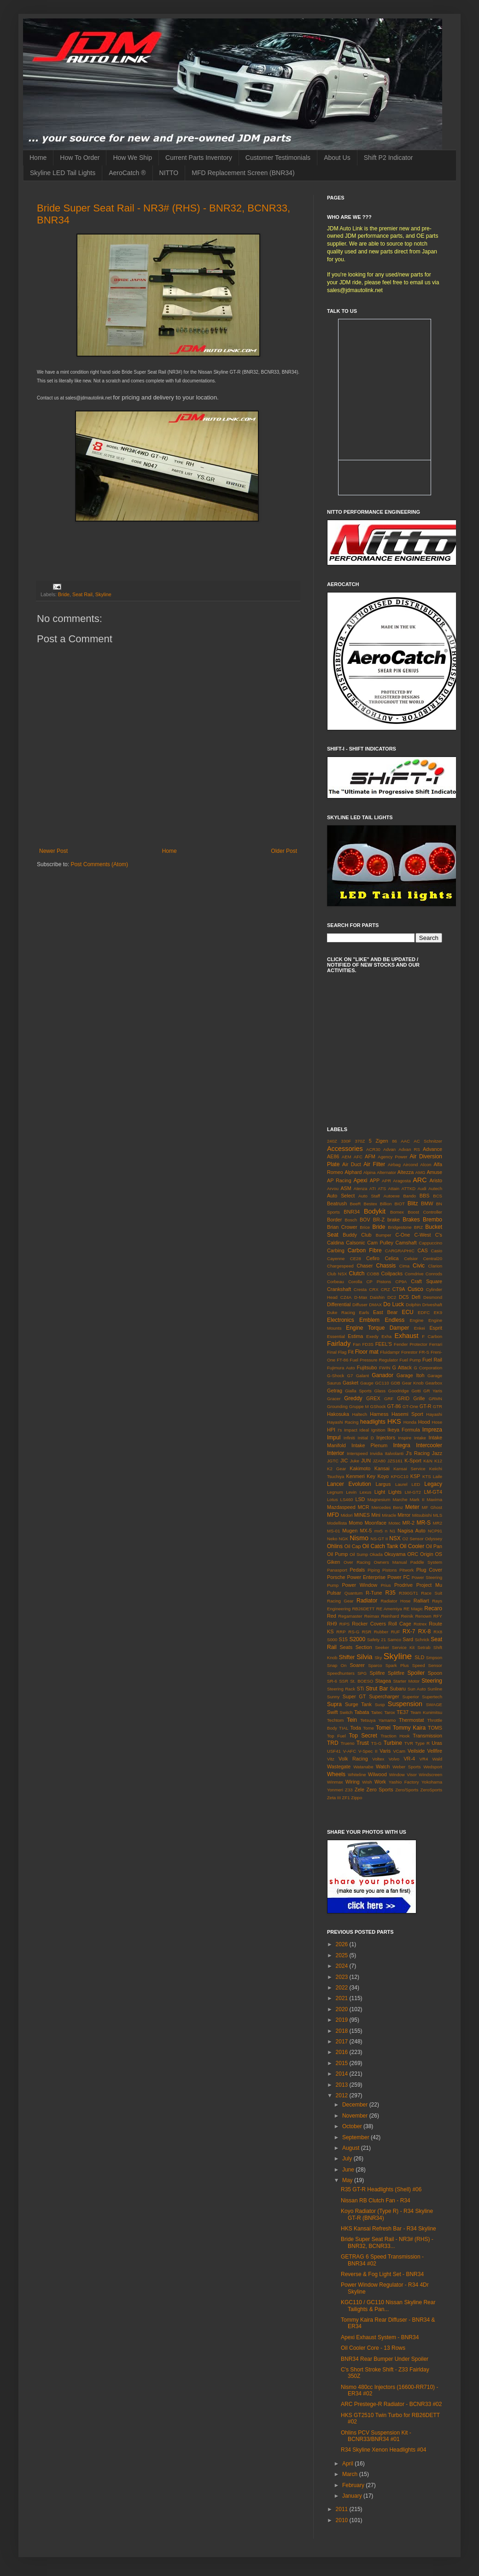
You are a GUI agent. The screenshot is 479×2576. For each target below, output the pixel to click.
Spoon (435, 1673)
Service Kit (403, 1647)
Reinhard (390, 1616)
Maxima (434, 1499)
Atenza (361, 1188)
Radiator (366, 1600)
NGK (343, 1538)
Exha (386, 1336)
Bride (64, 594)
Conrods (434, 1273)
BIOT (399, 1203)
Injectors (385, 1437)
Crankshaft (339, 1289)
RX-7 (409, 1631)
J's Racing (418, 1453)
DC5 (404, 1297)
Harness (379, 1414)
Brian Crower (342, 1227)
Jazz (437, 1453)
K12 (438, 1460)
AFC (358, 1156)
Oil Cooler (412, 1546)
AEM (346, 1156)
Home (38, 157)
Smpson (434, 1657)
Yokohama (431, 1781)
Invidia (376, 1453)
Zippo (356, 1797)
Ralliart (421, 1600)
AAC (405, 1141)
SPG (362, 1673)
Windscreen (430, 1774)
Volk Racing (353, 1758)
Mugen (349, 1530)
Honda (409, 1422)
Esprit (435, 1328)
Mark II (417, 1499)
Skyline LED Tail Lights (62, 172)
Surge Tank (358, 1704)
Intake (420, 1437)
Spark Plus (397, 1665)
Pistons (389, 1570)
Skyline (103, 594)
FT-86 (342, 1359)
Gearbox (433, 1382)
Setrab (423, 1647)
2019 (343, 2020)
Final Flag (336, 1352)
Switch (345, 1712)
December (355, 2104)
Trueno (348, 1743)
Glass (380, 1390)
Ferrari (435, 1344)
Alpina (369, 1172)
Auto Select (341, 1195)
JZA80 (379, 1460)
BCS (437, 1195)
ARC (419, 1180)
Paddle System (426, 1562)
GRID (403, 1398)
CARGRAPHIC (400, 1250)
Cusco (415, 1289)
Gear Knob (412, 1382)
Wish (367, 1781)
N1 (392, 1530)
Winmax (335, 1781)
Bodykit (375, 1211)
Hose (437, 1422)
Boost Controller (425, 1212)
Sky (378, 1657)
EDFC (424, 1312)
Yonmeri (335, 1789)
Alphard (353, 1172)
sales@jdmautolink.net (355, 290)
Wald (437, 1758)
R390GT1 (408, 1593)
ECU (407, 1312)
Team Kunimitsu (426, 1712)
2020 (343, 2009)
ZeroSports (431, 1789)
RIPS (344, 1623)
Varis (385, 1751)
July (348, 2158)
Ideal (364, 1429)
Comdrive (414, 1273)
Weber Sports (406, 1766)
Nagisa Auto (411, 1530)
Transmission (427, 1735)
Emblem (369, 1320)
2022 (343, 1987)
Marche (400, 1499)
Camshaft (406, 1242)
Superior (410, 1696)
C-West (423, 1235)
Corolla (355, 1281)
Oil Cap (352, 1546)
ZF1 (346, 1797)
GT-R (426, 1406)
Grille (419, 1398)
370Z (360, 1141)
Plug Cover (429, 1570)
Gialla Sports (358, 1390)
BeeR (355, 1203)
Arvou (333, 1188)
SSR (343, 1681)
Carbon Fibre (365, 1250)
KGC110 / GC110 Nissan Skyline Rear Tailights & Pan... (388, 2305)
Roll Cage (399, 1623)
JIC (344, 1460)
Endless (394, 1320)
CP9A (401, 1281)
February (354, 2485)
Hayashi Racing (342, 1422)
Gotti (416, 1390)
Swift (332, 1712)
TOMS (435, 1728)
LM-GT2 (413, 1492)
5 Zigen (378, 1141)
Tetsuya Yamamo (378, 1720)
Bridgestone (399, 1227)
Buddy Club (357, 1235)
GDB (395, 1382)
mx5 (378, 1530)
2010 (343, 2520)
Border (334, 1219)
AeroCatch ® (127, 172)
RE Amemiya (389, 1608)
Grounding (337, 1406)
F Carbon (432, 1336)
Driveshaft (432, 1304)
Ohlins (335, 1546)
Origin (426, 1554)
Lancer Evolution (349, 1484)
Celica (392, 1258)
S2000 (357, 1639)
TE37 (403, 1712)
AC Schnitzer (428, 1141)
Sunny (333, 1696)
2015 (343, 2063)
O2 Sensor (413, 1538)
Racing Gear (340, 1600)
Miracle (389, 1515)
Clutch (357, 1273)
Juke (354, 1460)
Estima (355, 1336)
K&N (427, 1460)
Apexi (360, 1180)
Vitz (330, 1758)
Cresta (360, 1289)
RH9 (332, 1623)
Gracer (333, 1398)
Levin (351, 1492)
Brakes (411, 1219)
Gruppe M (359, 1406)
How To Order (79, 157)
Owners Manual (390, 1562)
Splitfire (396, 1673)
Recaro (433, 1608)
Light (379, 1492)
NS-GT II (379, 1538)
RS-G (353, 1631)
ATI (372, 1188)
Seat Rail (82, 594)
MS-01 (333, 1530)
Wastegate (338, 1766)
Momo (355, 1523)
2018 (343, 2031)
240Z (332, 1141)
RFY (437, 1616)
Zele (359, 1789)
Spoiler (416, 1673)
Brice (365, 1227)
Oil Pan (434, 1546)
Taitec (376, 1712)
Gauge (367, 1382)
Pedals (357, 1570)
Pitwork (406, 1570)
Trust (362, 1743)
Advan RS (409, 1149)
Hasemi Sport (407, 1414)
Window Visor (403, 1774)
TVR (408, 1743)
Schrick (422, 1639)
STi (360, 1688)
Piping (374, 1570)
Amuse (434, 1172)
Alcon (425, 1164)
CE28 (355, 1258)
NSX (395, 1538)
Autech (435, 1188)
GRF (388, 1398)
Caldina (335, 1242)
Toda (355, 1728)
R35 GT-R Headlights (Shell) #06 (381, 2189)
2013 (343, 2085)
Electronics (340, 1320)
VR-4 (409, 1758)
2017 (343, 2041)
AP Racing (339, 1180)
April (348, 2463)
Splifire (377, 1673)
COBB (373, 1273)
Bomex (397, 1212)
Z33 (349, 1789)
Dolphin (413, 1304)
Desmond (432, 1297)
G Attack (402, 1367)
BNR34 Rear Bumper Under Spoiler (384, 2359)
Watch (383, 1766)
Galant (362, 1375)
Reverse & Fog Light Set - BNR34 (382, 2274)
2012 (343, 2095)
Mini (375, 1515)
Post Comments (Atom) (99, 864)
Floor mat (367, 1352)
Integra (401, 1445)
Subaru (398, 1688)
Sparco (375, 1665)
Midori (347, 1515)
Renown (423, 1616)
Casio (436, 1250)
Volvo (394, 1758)
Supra (334, 1704)
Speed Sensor (427, 1665)
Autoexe (392, 1195)
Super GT (354, 1696)
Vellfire (434, 1751)
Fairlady (338, 1343)
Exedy (372, 1336)
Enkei (419, 1328)
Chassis (386, 1265)
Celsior (411, 1258)
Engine (417, 1320)
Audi (422, 1188)
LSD (360, 1499)
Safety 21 (376, 1639)
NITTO (169, 172)
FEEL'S (383, 1344)
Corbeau (335, 1281)
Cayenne (336, 1258)
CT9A (398, 1289)
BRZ (418, 1227)
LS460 (346, 1499)
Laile (437, 1476)
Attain (394, 1188)
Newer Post (53, 851)
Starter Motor (406, 1681)
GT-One (410, 1406)
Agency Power (392, 1156)
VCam (399, 1751)
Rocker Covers (369, 1623)
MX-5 (366, 1530)
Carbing (336, 1250)
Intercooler (429, 1445)
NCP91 (435, 1530)
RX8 (437, 1631)
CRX (373, 1289)
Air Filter (374, 1164)
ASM (345, 1188)
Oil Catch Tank (380, 1546)
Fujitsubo (367, 1367)
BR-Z (379, 1219)
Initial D (366, 1437)
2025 (343, 1955)
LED (416, 1484)
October (352, 2126)
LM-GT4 (433, 1492)
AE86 (333, 1156)
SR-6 (332, 1681)
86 (394, 1141)
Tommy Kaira (409, 1728)
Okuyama (394, 1554)
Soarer (357, 1665)
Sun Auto (417, 1688)
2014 (343, 2074)
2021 (343, 1998)
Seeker (382, 1647)
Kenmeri (355, 1476)
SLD (419, 1657)
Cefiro (373, 1258)
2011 (343, 2509)
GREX (373, 1398)
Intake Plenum (369, 1445)
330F (346, 1141)
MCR (363, 1507)
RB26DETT (363, 1608)
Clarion (435, 1265)
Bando (409, 1195)
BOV (365, 1219)
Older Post (284, 851)
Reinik (407, 1616)
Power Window (359, 1585)
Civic (419, 1265)
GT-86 (394, 1406)
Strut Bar (377, 1688)
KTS (426, 1476)
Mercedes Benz (387, 1507)
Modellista (337, 1523)
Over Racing (357, 1562)
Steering (431, 1681)
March (350, 2474)
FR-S (424, 1352)
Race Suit (431, 1593)
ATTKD (408, 1188)
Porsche (336, 1577)
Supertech (432, 1696)
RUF (395, 1631)
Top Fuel (336, 1735)
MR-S (423, 1523)
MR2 (437, 1523)
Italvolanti (394, 1453)
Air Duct (351, 1164)
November (355, 2115)
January (352, 2496)
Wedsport (432, 1766)
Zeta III (334, 1797)
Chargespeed (340, 1265)
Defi (416, 1297)
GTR (437, 1406)
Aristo (435, 1180)
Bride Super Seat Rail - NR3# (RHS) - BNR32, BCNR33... (387, 2242)
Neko (332, 1538)
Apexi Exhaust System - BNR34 (380, 2337)
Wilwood (377, 1774)
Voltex (378, 1758)
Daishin (377, 1297)
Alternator (386, 1172)
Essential (336, 1336)
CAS (422, 1250)
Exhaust (407, 1335)
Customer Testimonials (277, 157)
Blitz (413, 1203)
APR (386, 1180)
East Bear (385, 1312)
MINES (362, 1515)
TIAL (343, 1728)
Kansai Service (409, 1468)
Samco (394, 1639)
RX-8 (424, 1631)
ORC (412, 1554)
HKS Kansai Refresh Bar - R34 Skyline (388, 2228)
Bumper (383, 1235)
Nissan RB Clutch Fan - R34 (375, 2200)
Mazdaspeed (341, 1507)
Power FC (398, 1577)
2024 (343, 1966)
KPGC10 (400, 1476)
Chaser (365, 1265)
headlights (373, 1422)
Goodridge (398, 1390)
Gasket (350, 1382)
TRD (333, 1743)
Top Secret (363, 1735)
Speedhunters (341, 1673)
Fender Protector (410, 1344)
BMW (427, 1203)
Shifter (347, 1657)
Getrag (334, 1390)
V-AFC (349, 1751)
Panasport (337, 1570)
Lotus (332, 1499)
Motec (394, 1523)
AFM (370, 1156)
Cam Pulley (380, 1242)
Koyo (383, 1476)
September (356, 2137)
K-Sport (412, 1460)
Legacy (433, 1484)
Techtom (335, 1720)
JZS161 (395, 1460)
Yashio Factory (404, 1781)
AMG (420, 1172)
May (348, 2180)
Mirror (403, 1515)
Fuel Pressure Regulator (374, 1359)
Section (364, 1647)
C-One (402, 1235)
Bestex (370, 1203)
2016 (343, 2052)
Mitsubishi (422, 1515)
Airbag (394, 1164)
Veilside (416, 1751)
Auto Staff (369, 1195)
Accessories (345, 1148)
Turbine (393, 1743)
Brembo (432, 1219)
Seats (346, 1647)
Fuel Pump (410, 1359)
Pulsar (334, 1593)
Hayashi (434, 1414)
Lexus (366, 1492)
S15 (343, 1639)
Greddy (353, 1398)
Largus (383, 1484)
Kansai (382, 1468)
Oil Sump (359, 1554)
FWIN (385, 1367)
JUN (366, 1460)
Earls (364, 1312)
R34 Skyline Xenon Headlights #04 (383, 2450)
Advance (432, 1149)
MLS (437, 1515)
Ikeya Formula (403, 1429)
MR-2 (409, 1523)
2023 (343, 1977)
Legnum (335, 1492)
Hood (424, 1422)
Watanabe (363, 1766)
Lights (395, 1492)
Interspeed (357, 1453)
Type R (422, 1743)
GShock (378, 1406)
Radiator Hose (395, 1600)
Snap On (336, 1665)
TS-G (376, 1743)
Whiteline (357, 1774)
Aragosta (401, 1180)
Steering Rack (341, 1688)
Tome (368, 1728)
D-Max (360, 1297)
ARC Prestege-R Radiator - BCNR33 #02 (391, 2404)
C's (438, 1235)
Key (371, 1476)
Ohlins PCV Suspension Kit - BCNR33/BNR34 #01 (376, 2435)
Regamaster (350, 1616)
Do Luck (393, 1304)
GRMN (435, 1398)
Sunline (434, 1688)
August (351, 2148)
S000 (332, 1639)
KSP (415, 1476)
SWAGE (434, 1704)
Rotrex (420, 1623)
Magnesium (379, 1499)
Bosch (351, 1219)
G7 (350, 1375)
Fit (350, 1352)
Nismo (359, 1538)
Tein (352, 1720)
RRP (340, 1631)
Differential (338, 1304)
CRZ (385, 1289)
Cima (404, 1265)
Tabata (361, 1712)
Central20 (432, 1258)
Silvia (364, 1657)
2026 (343, 1944)
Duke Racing (341, 1312)
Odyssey (433, 1538)
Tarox (389, 1712)
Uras (437, 1743)
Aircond (410, 1164)
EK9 (438, 1312)
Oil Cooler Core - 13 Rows (373, 2348)
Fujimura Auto (341, 1367)
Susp (380, 1704)
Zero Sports (380, 1789)
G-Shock (335, 1375)
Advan (389, 1149)
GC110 (382, 1382)
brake (393, 1219)
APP (375, 1180)
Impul (333, 1437)
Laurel (401, 1484)
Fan (357, 1344)
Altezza (405, 1172)
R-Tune (374, 1593)
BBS (425, 1195)
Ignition (378, 1429)
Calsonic (355, 1242)
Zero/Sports (406, 1789)
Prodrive (403, 1585)
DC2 (391, 1297)
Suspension (405, 1704)
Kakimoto (360, 1468)
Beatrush (337, 1203)
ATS (382, 1188)
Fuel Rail (432, 1359)
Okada (376, 1554)
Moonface (375, 1523)
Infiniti (349, 1437)
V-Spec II (367, 1751)
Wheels (336, 1774)
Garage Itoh (411, 1375)
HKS (394, 1421)
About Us (337, 157)
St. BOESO (361, 1681)
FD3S (368, 1344)
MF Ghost (432, 1507)
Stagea (383, 1681)
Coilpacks (392, 1273)
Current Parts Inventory (198, 157)
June (349, 2169)
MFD (333, 1515)
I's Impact (347, 1429)
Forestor (409, 1352)
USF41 (334, 1751)
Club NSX (337, 1273)
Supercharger (384, 1696)
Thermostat (411, 1720)
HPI (331, 1429)
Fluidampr (390, 1352)
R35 (391, 1593)
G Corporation (428, 1367)
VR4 (424, 1758)
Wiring (352, 1781)
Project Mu (429, 1585)
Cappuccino (430, 1242)
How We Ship (132, 157)
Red (331, 1616)
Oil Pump (337, 1554)
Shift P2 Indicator (388, 157)
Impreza (432, 1429)
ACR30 (373, 1149)
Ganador (382, 1375)
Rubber (381, 1631)
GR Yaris (432, 1390)
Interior (335, 1453)
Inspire (404, 1437)
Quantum (353, 1593)
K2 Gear (336, 1468)
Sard (408, 1639)
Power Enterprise (366, 1577)
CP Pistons (378, 1281)
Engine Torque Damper (377, 1328)
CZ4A (346, 1297)
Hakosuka (338, 1414)
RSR (366, 1631)
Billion (386, 1203)
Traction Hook (394, 1735)
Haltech (360, 1414)
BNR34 (352, 1212)
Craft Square (426, 1281)
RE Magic (413, 1608)
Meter (412, 1507)
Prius (386, 1585)
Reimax (372, 1616)
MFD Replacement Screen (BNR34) (243, 172)
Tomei (383, 1728)
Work (380, 1781)
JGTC (333, 1460)
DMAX (375, 1304)
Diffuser (360, 1304)
